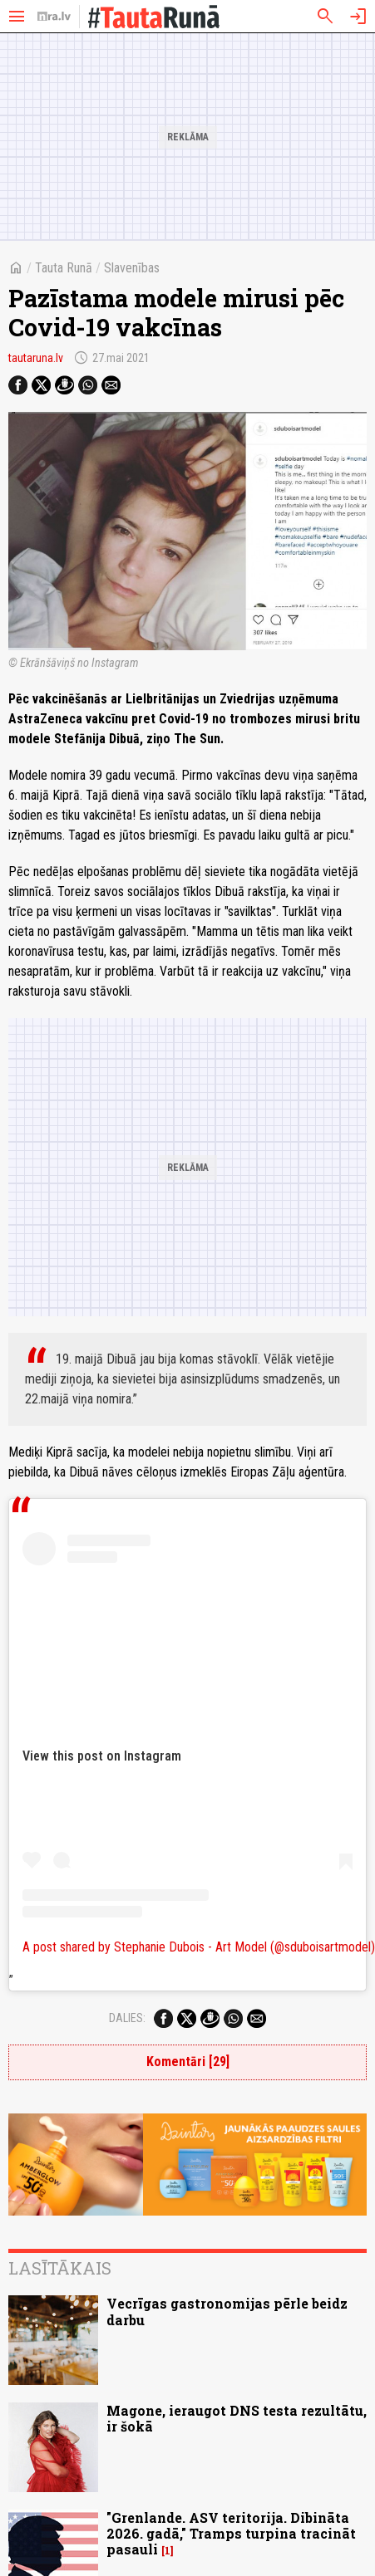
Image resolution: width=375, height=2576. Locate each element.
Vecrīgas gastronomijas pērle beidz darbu (227, 2311)
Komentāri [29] (187, 2061)
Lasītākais (59, 2268)
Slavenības (132, 268)
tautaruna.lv (35, 358)
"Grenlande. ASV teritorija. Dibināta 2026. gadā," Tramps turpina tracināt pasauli (231, 2533)
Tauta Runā (63, 268)
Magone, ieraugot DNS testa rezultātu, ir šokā (236, 2418)
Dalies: (127, 2018)
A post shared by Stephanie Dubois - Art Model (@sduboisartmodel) (198, 1947)
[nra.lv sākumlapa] (54, 17)
